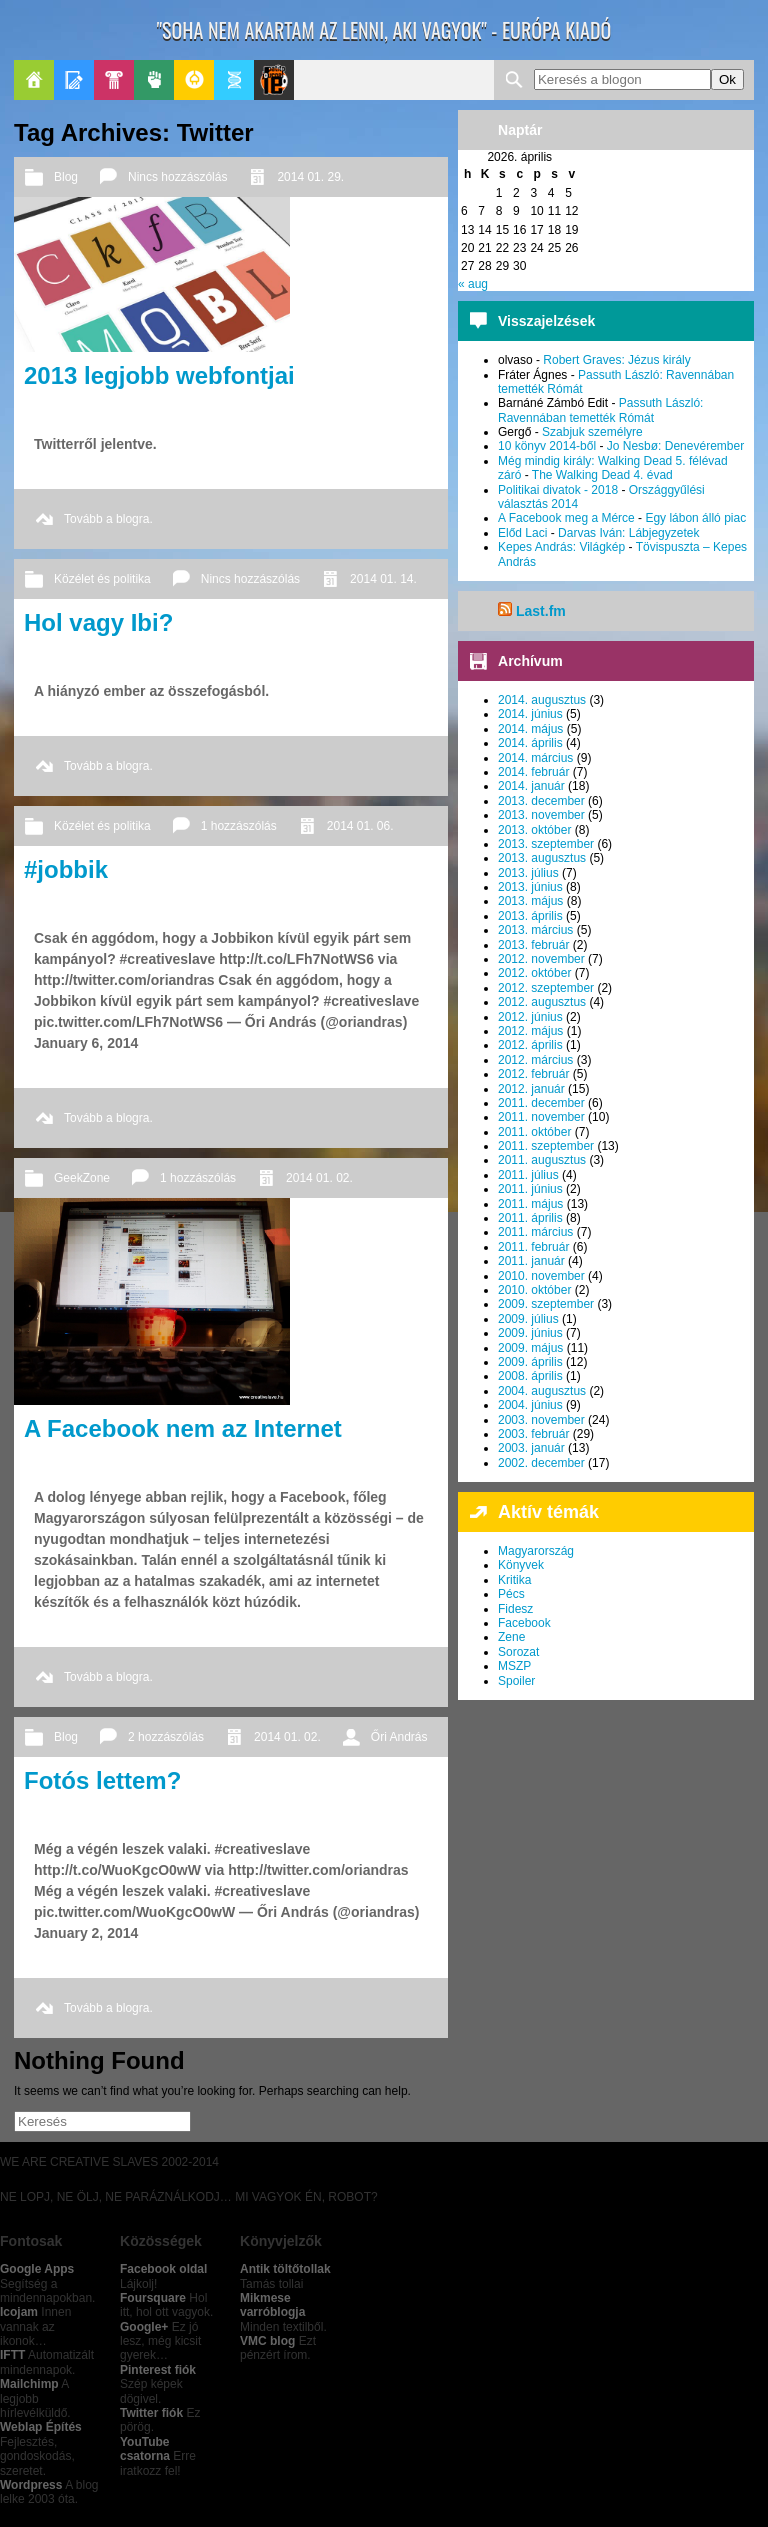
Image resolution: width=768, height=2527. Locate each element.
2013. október (534, 830)
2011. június (530, 1189)
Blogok (74, 80)
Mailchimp (29, 2384)
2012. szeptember (546, 988)
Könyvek (521, 1565)
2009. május (530, 1348)
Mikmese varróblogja (272, 2305)
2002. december (541, 1463)
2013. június (530, 887)
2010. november (541, 1276)
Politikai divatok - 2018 (558, 490)
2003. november (541, 1420)
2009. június (530, 1333)
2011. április (530, 1218)
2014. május (530, 729)
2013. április (530, 916)
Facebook (524, 1623)
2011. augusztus (542, 1160)
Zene (511, 1637)
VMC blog (267, 2341)
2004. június (530, 1405)
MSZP (514, 1666)
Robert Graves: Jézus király (616, 360)
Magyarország (536, 1551)
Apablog (234, 80)
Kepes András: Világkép (561, 547)
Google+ (144, 2327)
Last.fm (541, 611)
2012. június (530, 1017)
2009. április (530, 1362)
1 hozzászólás (239, 826)
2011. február (533, 1247)
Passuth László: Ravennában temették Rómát (600, 410)
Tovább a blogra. (108, 519)
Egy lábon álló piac (695, 518)
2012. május (530, 1031)
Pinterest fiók (158, 2370)
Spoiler (516, 1681)
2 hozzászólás (166, 1737)
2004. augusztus (542, 1391)
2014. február (533, 772)
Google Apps (37, 2269)
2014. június (530, 714)
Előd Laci (522, 533)
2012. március (535, 1060)
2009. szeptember (546, 1304)
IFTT (12, 2355)
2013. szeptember (546, 844)
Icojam (19, 2312)
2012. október (534, 973)
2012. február (533, 1074)
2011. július (528, 1175)
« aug (473, 284)
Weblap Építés (41, 2427)
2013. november (541, 815)
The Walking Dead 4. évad (602, 475)
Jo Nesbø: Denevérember (675, 446)
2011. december (541, 1103)
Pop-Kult (114, 80)
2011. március (535, 1232)
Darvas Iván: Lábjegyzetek (628, 533)
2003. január (531, 1448)
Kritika (514, 1580)
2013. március (535, 930)
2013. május (530, 901)
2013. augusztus (542, 858)
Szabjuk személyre (592, 432)
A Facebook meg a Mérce (566, 518)
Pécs (511, 1594)
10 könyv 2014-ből (547, 446)
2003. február (533, 1434)
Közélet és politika (102, 579)
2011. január (531, 1261)
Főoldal (34, 80)
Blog (66, 177)
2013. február (533, 945)
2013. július (528, 873)
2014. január (531, 786)
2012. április (530, 1045)
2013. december (541, 801)
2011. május (530, 1204)
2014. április (530, 743)
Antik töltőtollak (285, 2269)
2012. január (531, 1089)
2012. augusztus (542, 1002)
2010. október (534, 1290)
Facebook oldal (163, 2269)
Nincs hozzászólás (177, 177)
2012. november (541, 959)
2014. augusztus (542, 700)
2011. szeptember (546, 1146)
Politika (154, 80)
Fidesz (515, 1609)
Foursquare (153, 2298)
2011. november (541, 1117)
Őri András (399, 1737)
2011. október (534, 1132)
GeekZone (194, 80)
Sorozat (518, 1652)
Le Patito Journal (274, 80)
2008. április (530, 1376)
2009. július (528, 1319)
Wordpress (31, 2485)
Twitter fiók (151, 2413)
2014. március (535, 758)
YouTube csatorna (145, 2449)
